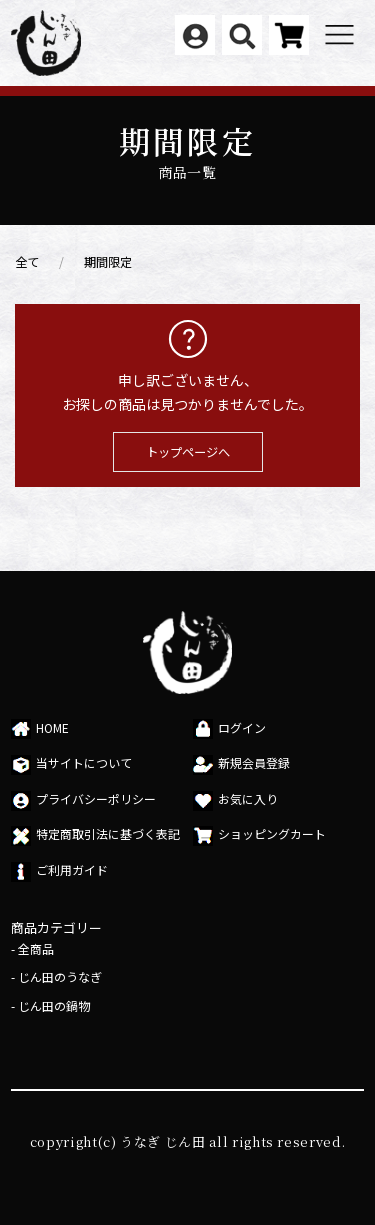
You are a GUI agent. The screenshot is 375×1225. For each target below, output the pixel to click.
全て (27, 262)
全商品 (36, 948)
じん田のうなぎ (60, 976)
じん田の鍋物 (54, 1005)
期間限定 (108, 262)
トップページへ (188, 452)
